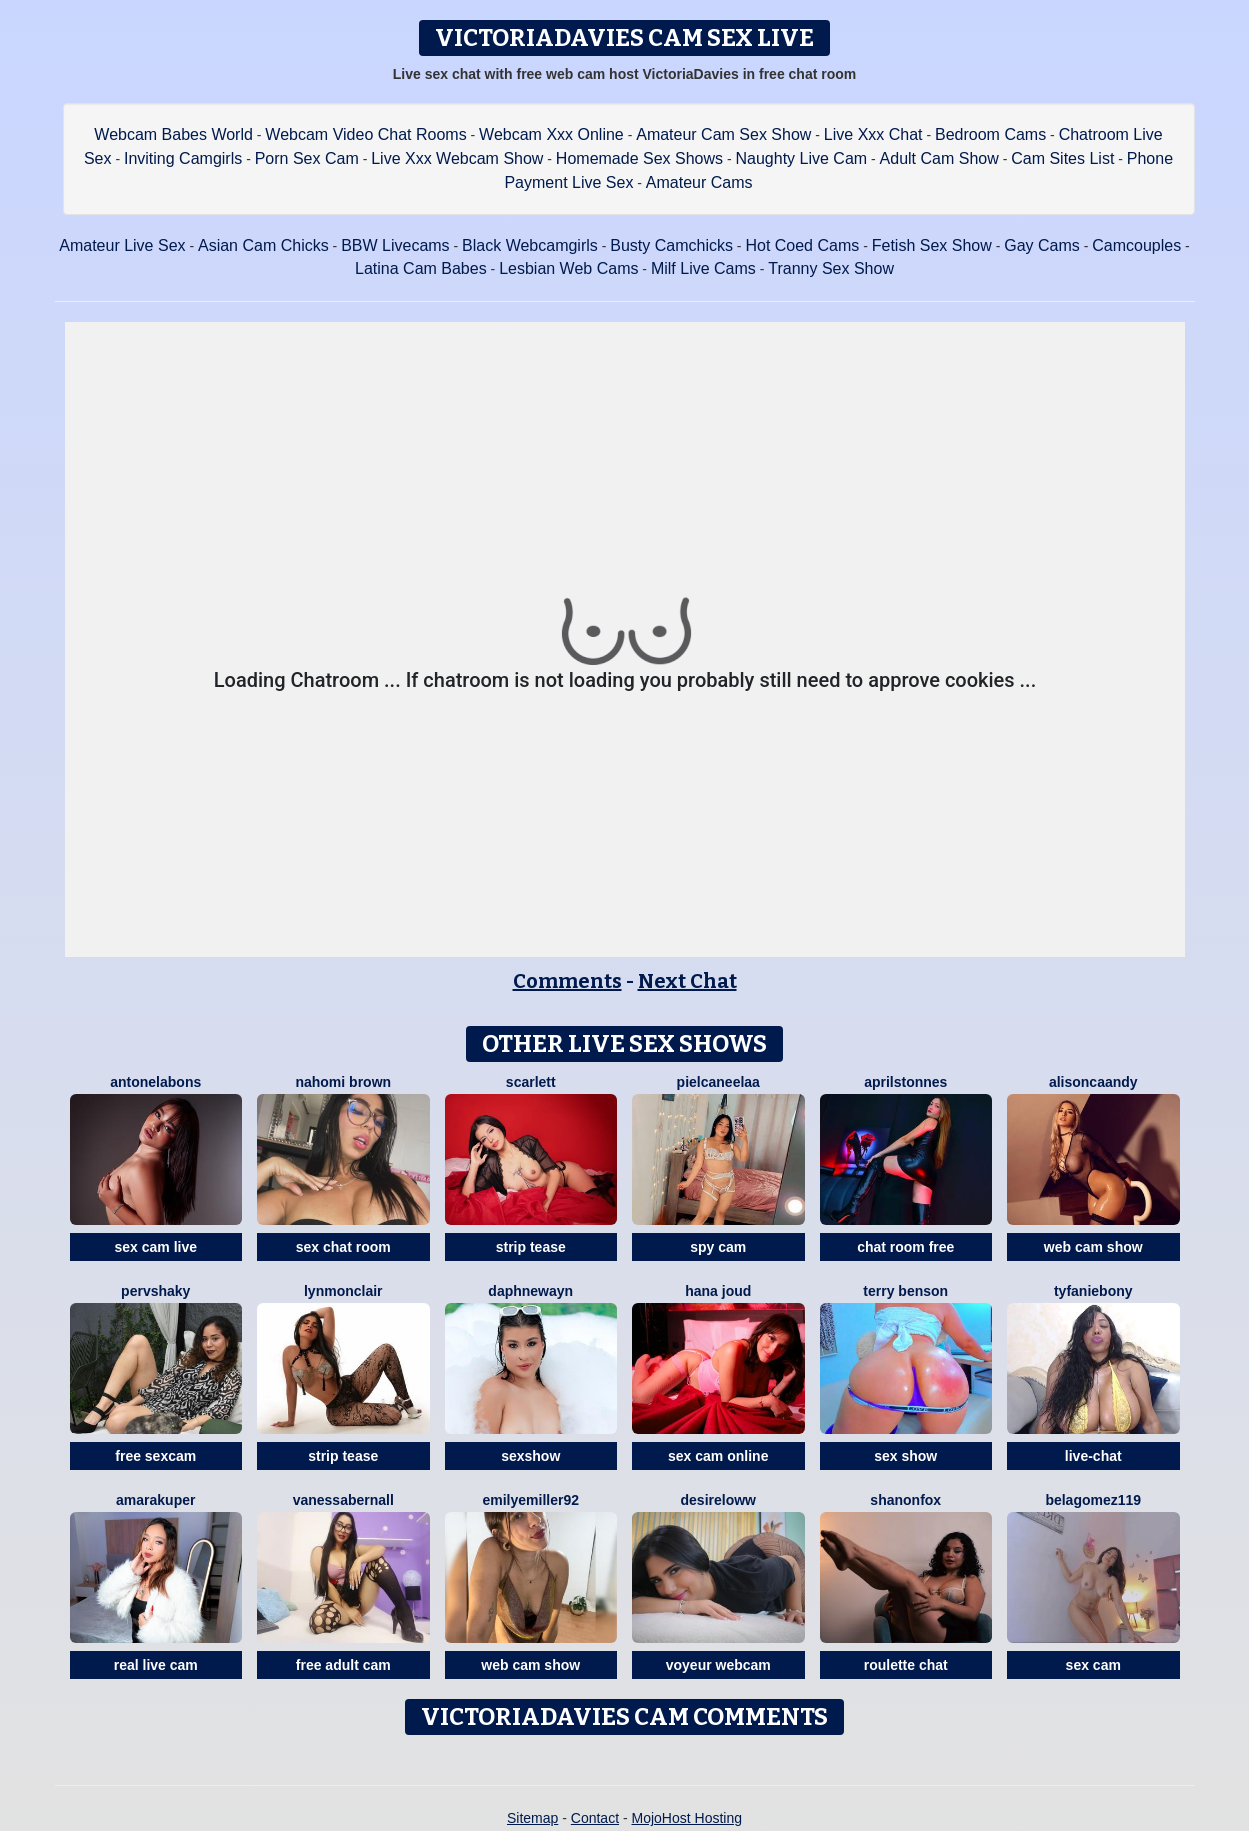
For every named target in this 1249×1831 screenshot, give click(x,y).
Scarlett (531, 1082)
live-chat (1093, 1456)
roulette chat (906, 1665)
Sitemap (532, 1818)
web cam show (1093, 1247)
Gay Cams (1042, 245)
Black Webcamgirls (530, 245)
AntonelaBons (155, 1082)
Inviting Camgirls (183, 158)
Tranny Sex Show (831, 268)
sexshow (530, 1456)
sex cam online (718, 1456)
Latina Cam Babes (421, 268)
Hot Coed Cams (802, 245)
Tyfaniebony (1093, 1291)
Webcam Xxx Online (551, 134)
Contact (595, 1818)
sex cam (1093, 1665)
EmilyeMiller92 (530, 1500)
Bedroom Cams (990, 134)
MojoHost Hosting (687, 1818)
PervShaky (155, 1291)
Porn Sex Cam (307, 158)
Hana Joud (718, 1291)
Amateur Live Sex (122, 245)
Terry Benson (905, 1291)
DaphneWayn (530, 1291)
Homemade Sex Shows (639, 158)
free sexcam (155, 1456)
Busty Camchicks (671, 245)
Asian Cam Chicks (263, 245)
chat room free (905, 1247)
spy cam (718, 1247)
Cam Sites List (1062, 158)
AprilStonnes (905, 1082)
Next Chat (687, 981)
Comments (567, 981)
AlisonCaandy (1093, 1082)
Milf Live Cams (703, 268)
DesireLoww (718, 1500)
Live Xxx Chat (873, 134)
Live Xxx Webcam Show (457, 158)
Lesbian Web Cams (568, 268)
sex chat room (343, 1247)
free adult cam (343, 1665)
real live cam (156, 1665)
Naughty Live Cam (802, 158)
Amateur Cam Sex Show (723, 134)
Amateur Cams (699, 182)
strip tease (531, 1247)
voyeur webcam (718, 1665)
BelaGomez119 (1093, 1500)
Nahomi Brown (343, 1082)
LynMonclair (343, 1291)
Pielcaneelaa (718, 1082)
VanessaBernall (343, 1500)
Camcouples (1136, 245)
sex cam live (155, 1247)
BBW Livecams (395, 245)
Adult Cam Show (939, 158)
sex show (905, 1456)
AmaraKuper (155, 1500)
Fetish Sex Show (932, 245)
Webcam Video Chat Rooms (365, 134)
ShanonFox (905, 1500)
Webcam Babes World (173, 134)
